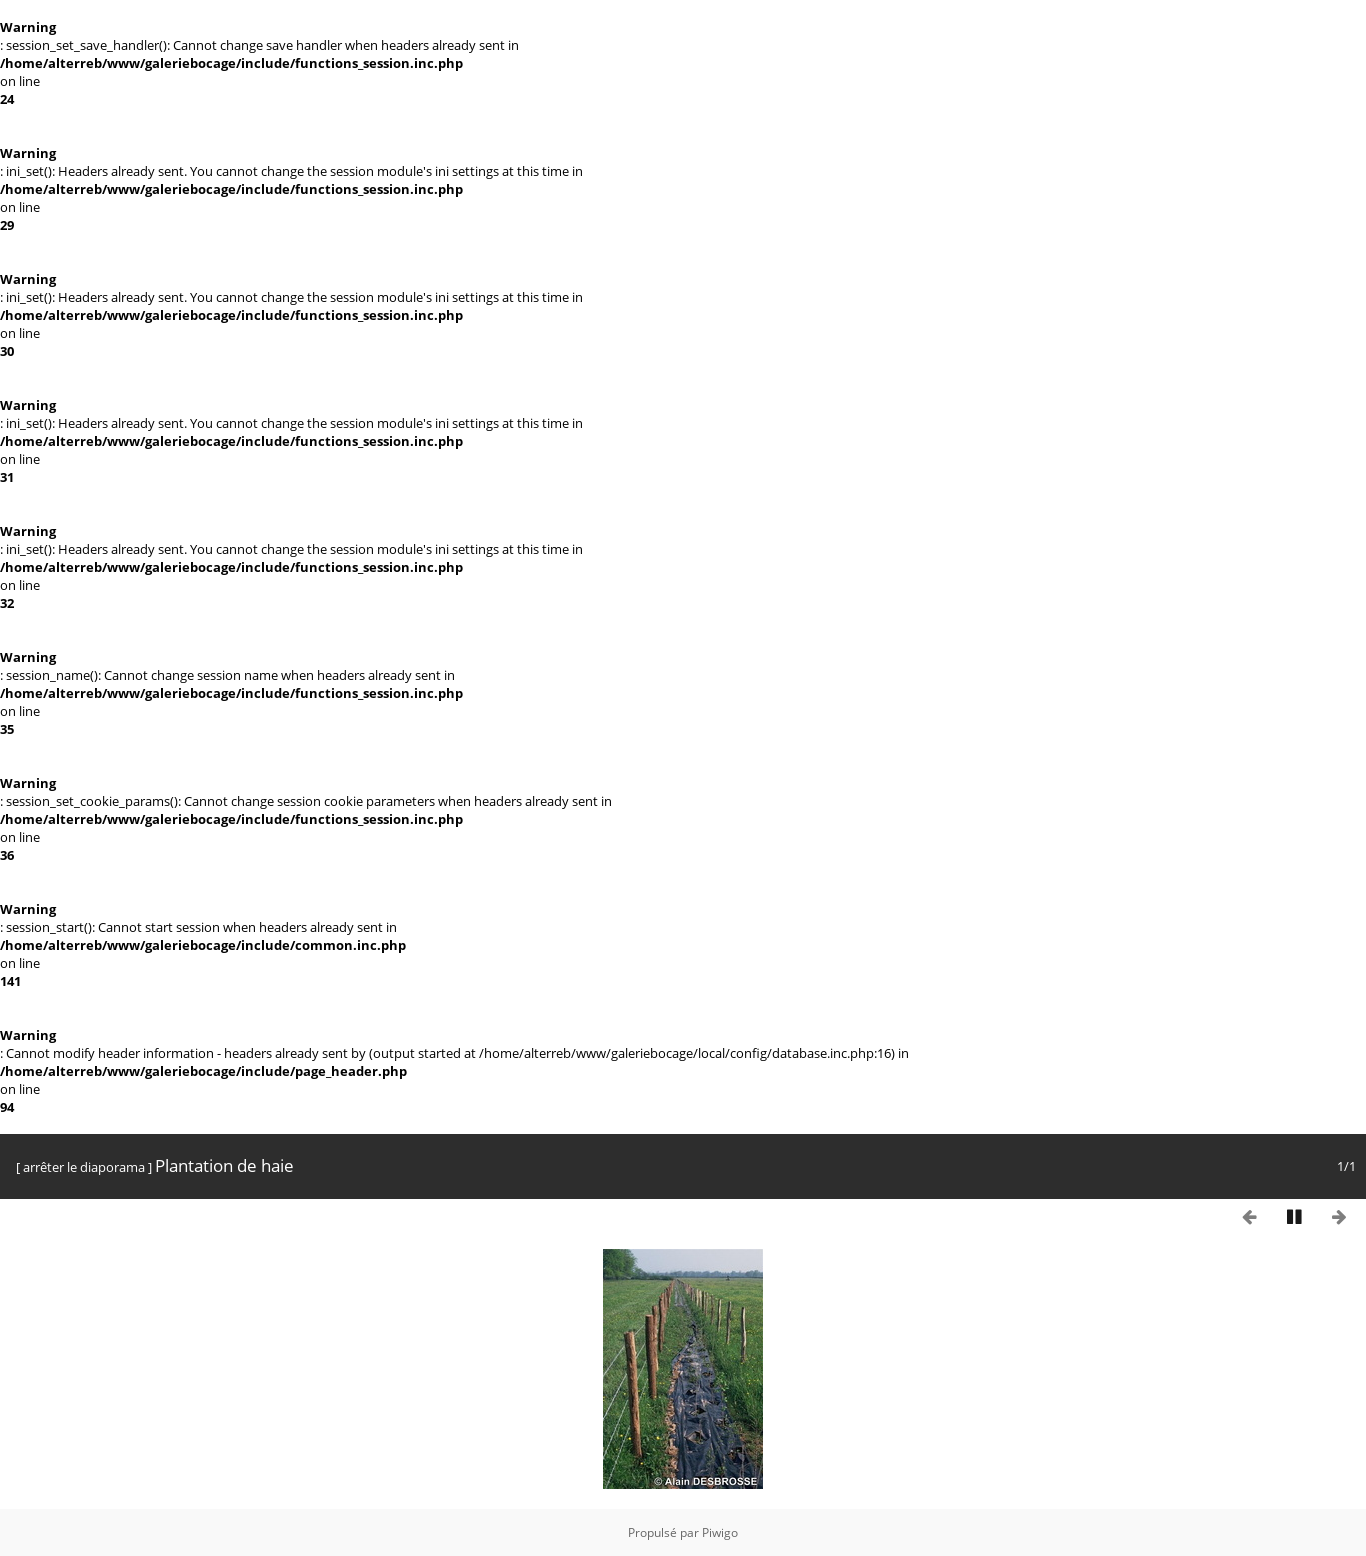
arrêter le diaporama (84, 1167)
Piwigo (720, 1532)
